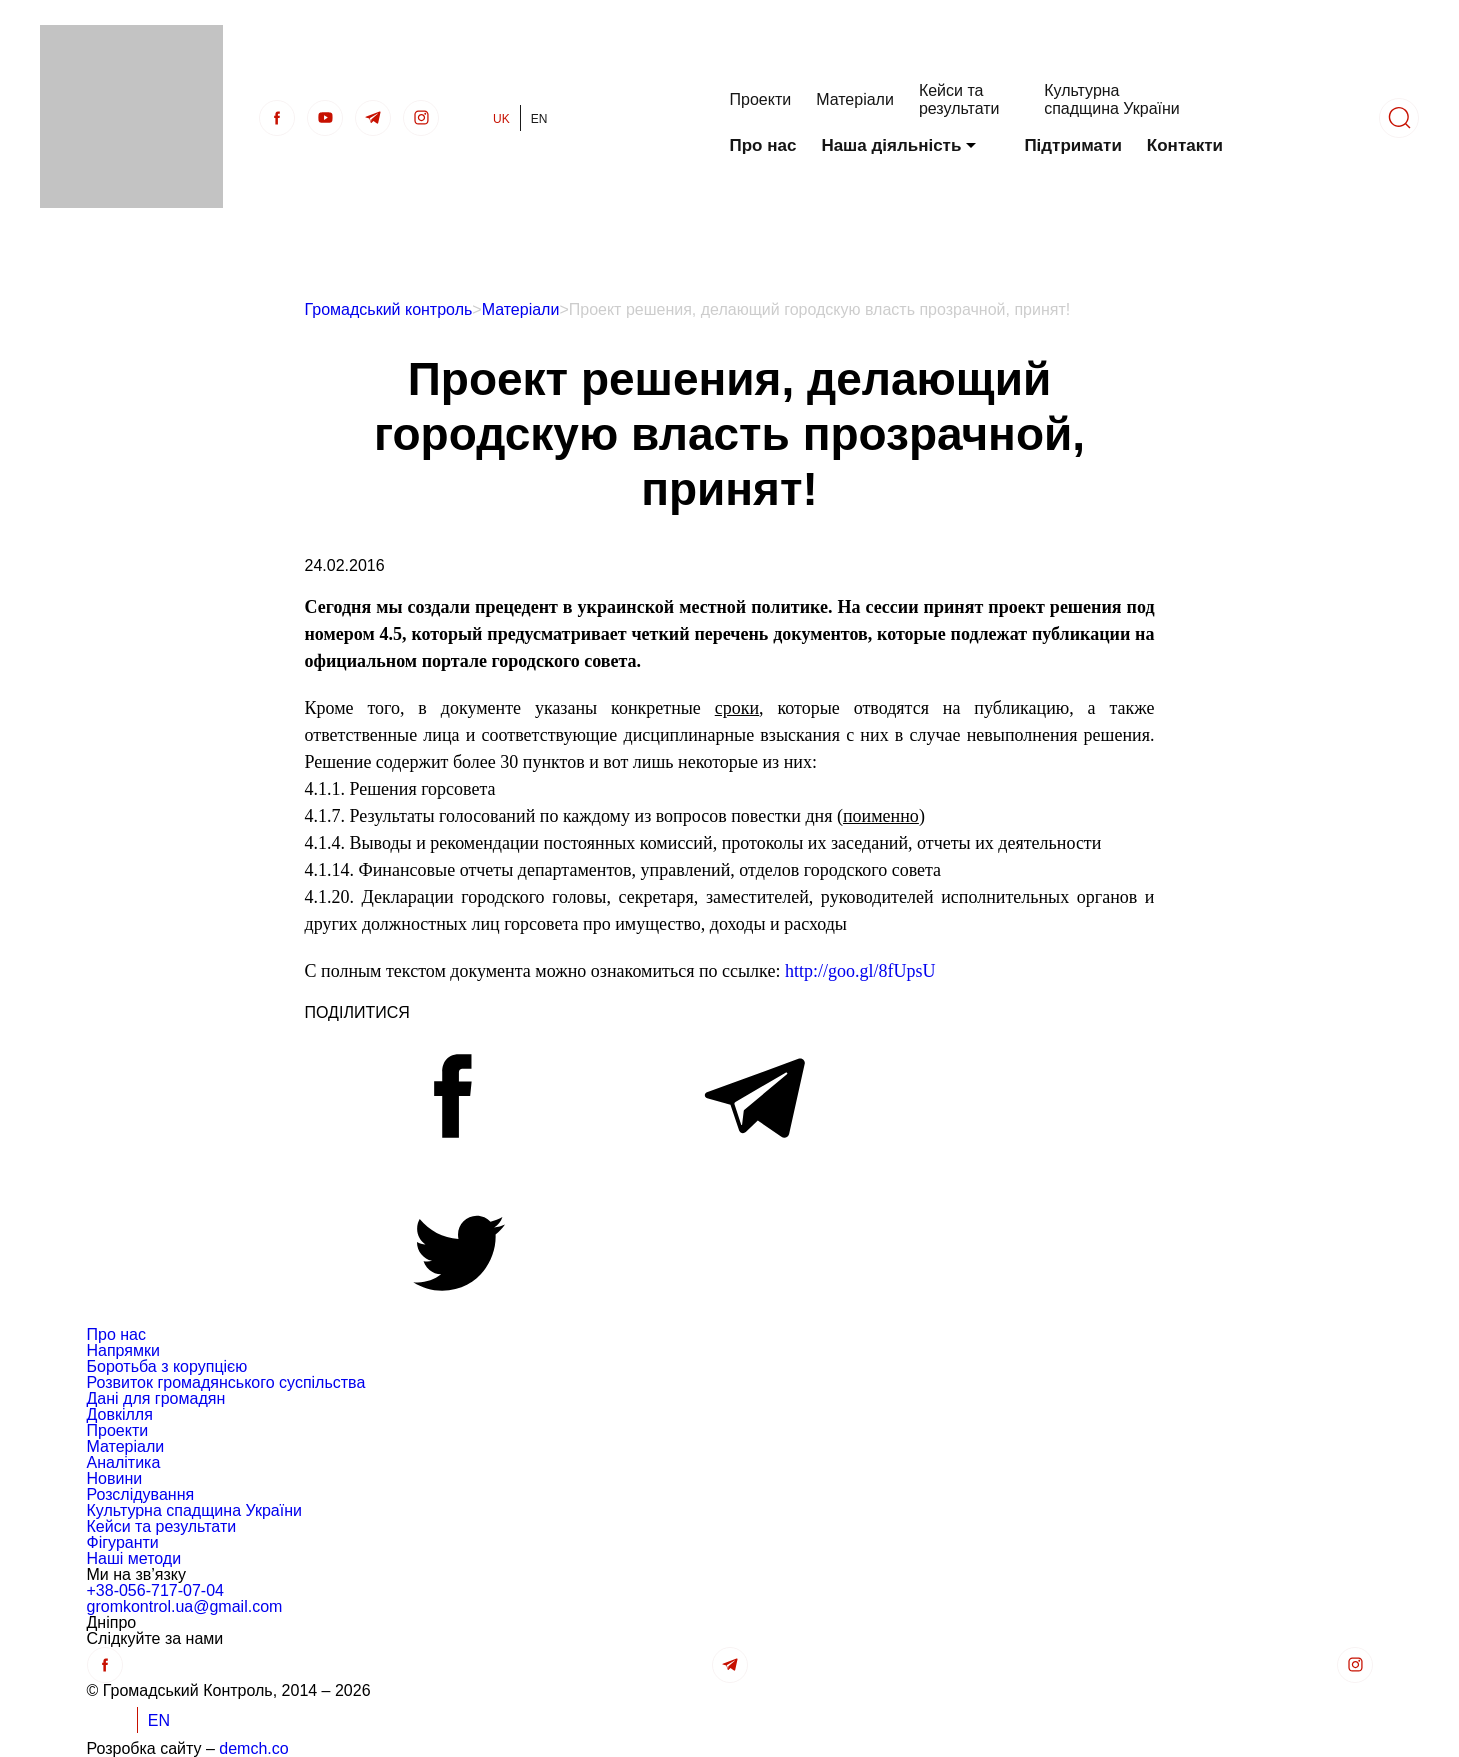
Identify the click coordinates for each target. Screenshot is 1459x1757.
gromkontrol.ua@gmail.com (185, 1606)
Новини (115, 1478)
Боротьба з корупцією (167, 1366)
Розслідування (141, 1494)
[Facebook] (277, 118)
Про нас (763, 145)
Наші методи (134, 1558)
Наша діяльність (891, 145)
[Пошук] (1399, 118)
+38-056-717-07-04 (155, 1590)
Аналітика (124, 1462)
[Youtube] (325, 118)
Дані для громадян (156, 1398)
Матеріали (855, 99)
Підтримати (1072, 145)
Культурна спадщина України (1112, 99)
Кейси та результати (959, 99)
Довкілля (120, 1414)
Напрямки (123, 1350)
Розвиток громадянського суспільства (226, 1382)
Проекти (761, 99)
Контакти (1185, 145)
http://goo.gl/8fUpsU (860, 971)
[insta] (421, 118)
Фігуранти (123, 1542)
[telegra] (373, 118)
